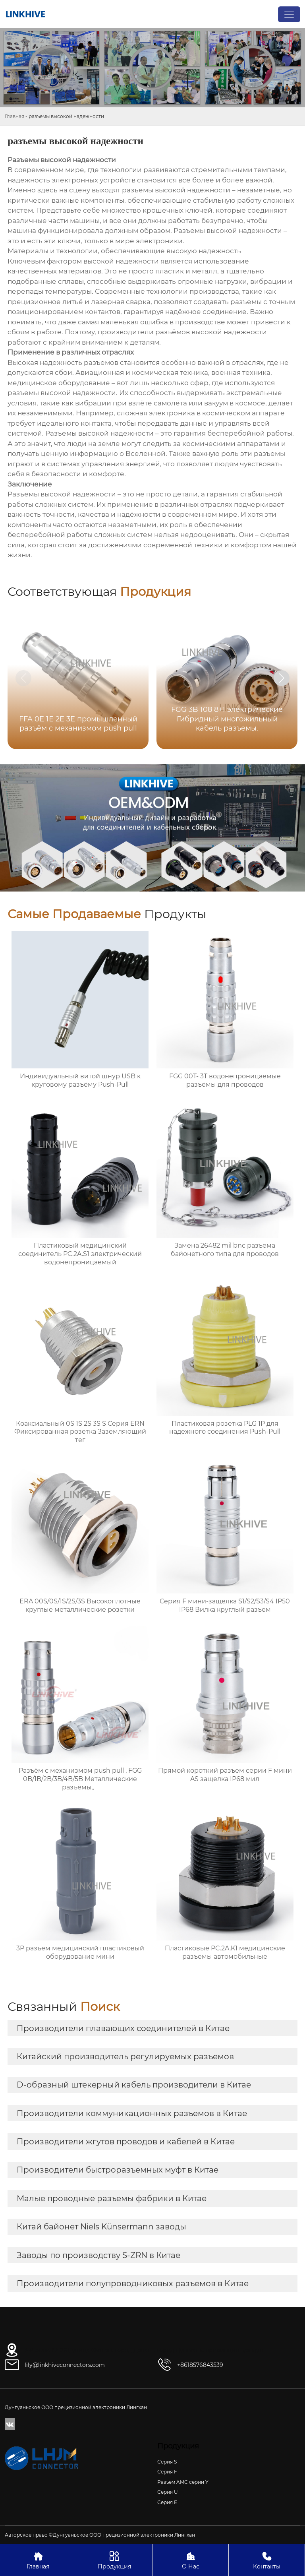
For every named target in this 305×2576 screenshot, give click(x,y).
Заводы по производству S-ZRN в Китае (98, 2255)
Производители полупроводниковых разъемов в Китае (133, 2283)
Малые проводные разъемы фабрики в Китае (112, 2198)
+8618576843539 (200, 2365)
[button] (282, 678)
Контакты (267, 2560)
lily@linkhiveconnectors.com (65, 2365)
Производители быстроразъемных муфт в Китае (117, 2170)
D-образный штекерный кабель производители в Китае (134, 2084)
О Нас (190, 2560)
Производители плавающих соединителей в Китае (123, 2028)
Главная (14, 116)
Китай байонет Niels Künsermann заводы (101, 2226)
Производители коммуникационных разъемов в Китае (132, 2113)
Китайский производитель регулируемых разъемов (125, 2056)
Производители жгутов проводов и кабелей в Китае (126, 2141)
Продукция (114, 2560)
